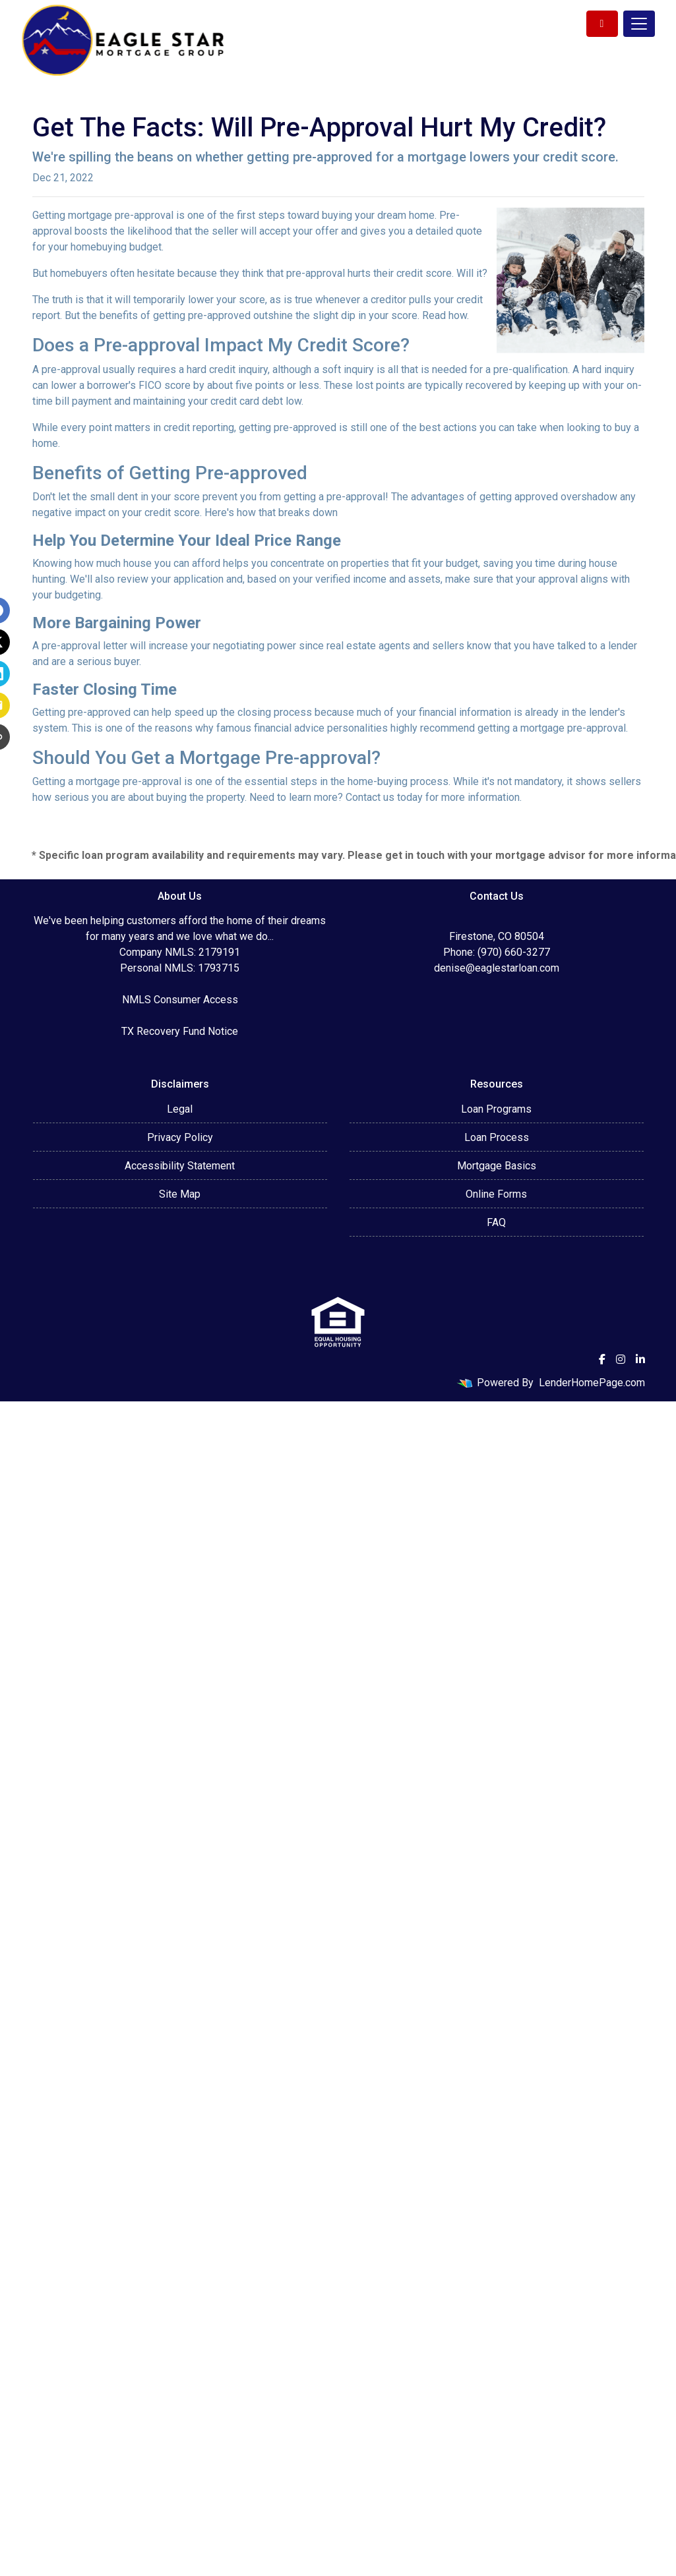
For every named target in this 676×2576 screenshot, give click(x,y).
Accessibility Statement (180, 1165)
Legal (180, 1109)
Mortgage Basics (496, 1165)
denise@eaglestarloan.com (496, 968)
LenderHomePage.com (592, 1382)
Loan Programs (496, 1109)
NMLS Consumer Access (180, 999)
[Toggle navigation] (639, 24)
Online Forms (496, 1194)
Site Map (179, 1194)
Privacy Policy (180, 1137)
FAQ (496, 1222)
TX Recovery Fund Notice (179, 1031)
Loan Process (496, 1137)
